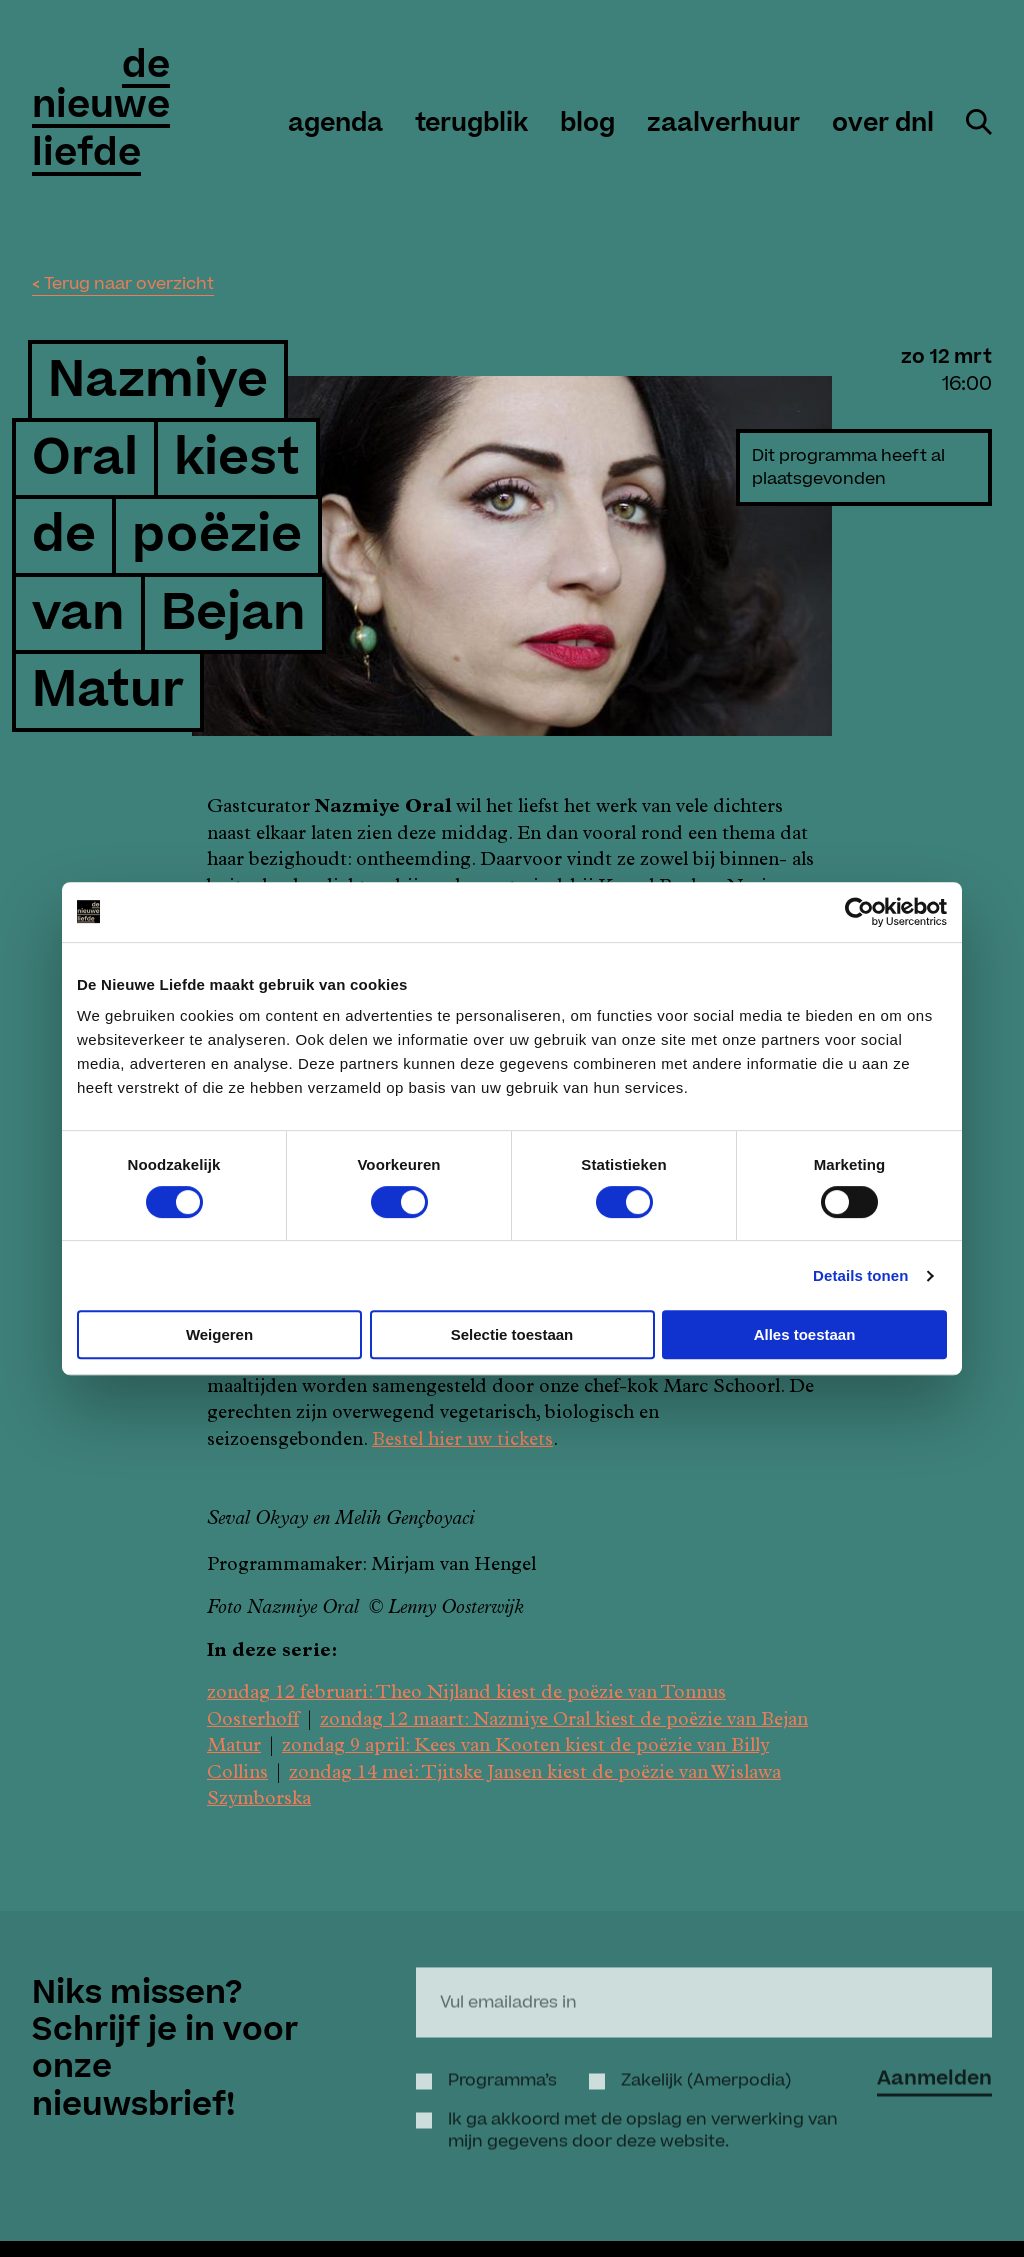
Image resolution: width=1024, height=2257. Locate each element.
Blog (587, 124)
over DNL (883, 124)
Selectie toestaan (512, 1334)
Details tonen (860, 1275)
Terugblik (471, 124)
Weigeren (219, 1334)
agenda (335, 124)
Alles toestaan (805, 1334)
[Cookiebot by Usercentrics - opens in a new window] (859, 912)
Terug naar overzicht (129, 284)
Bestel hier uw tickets (462, 1441)
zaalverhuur (723, 124)
